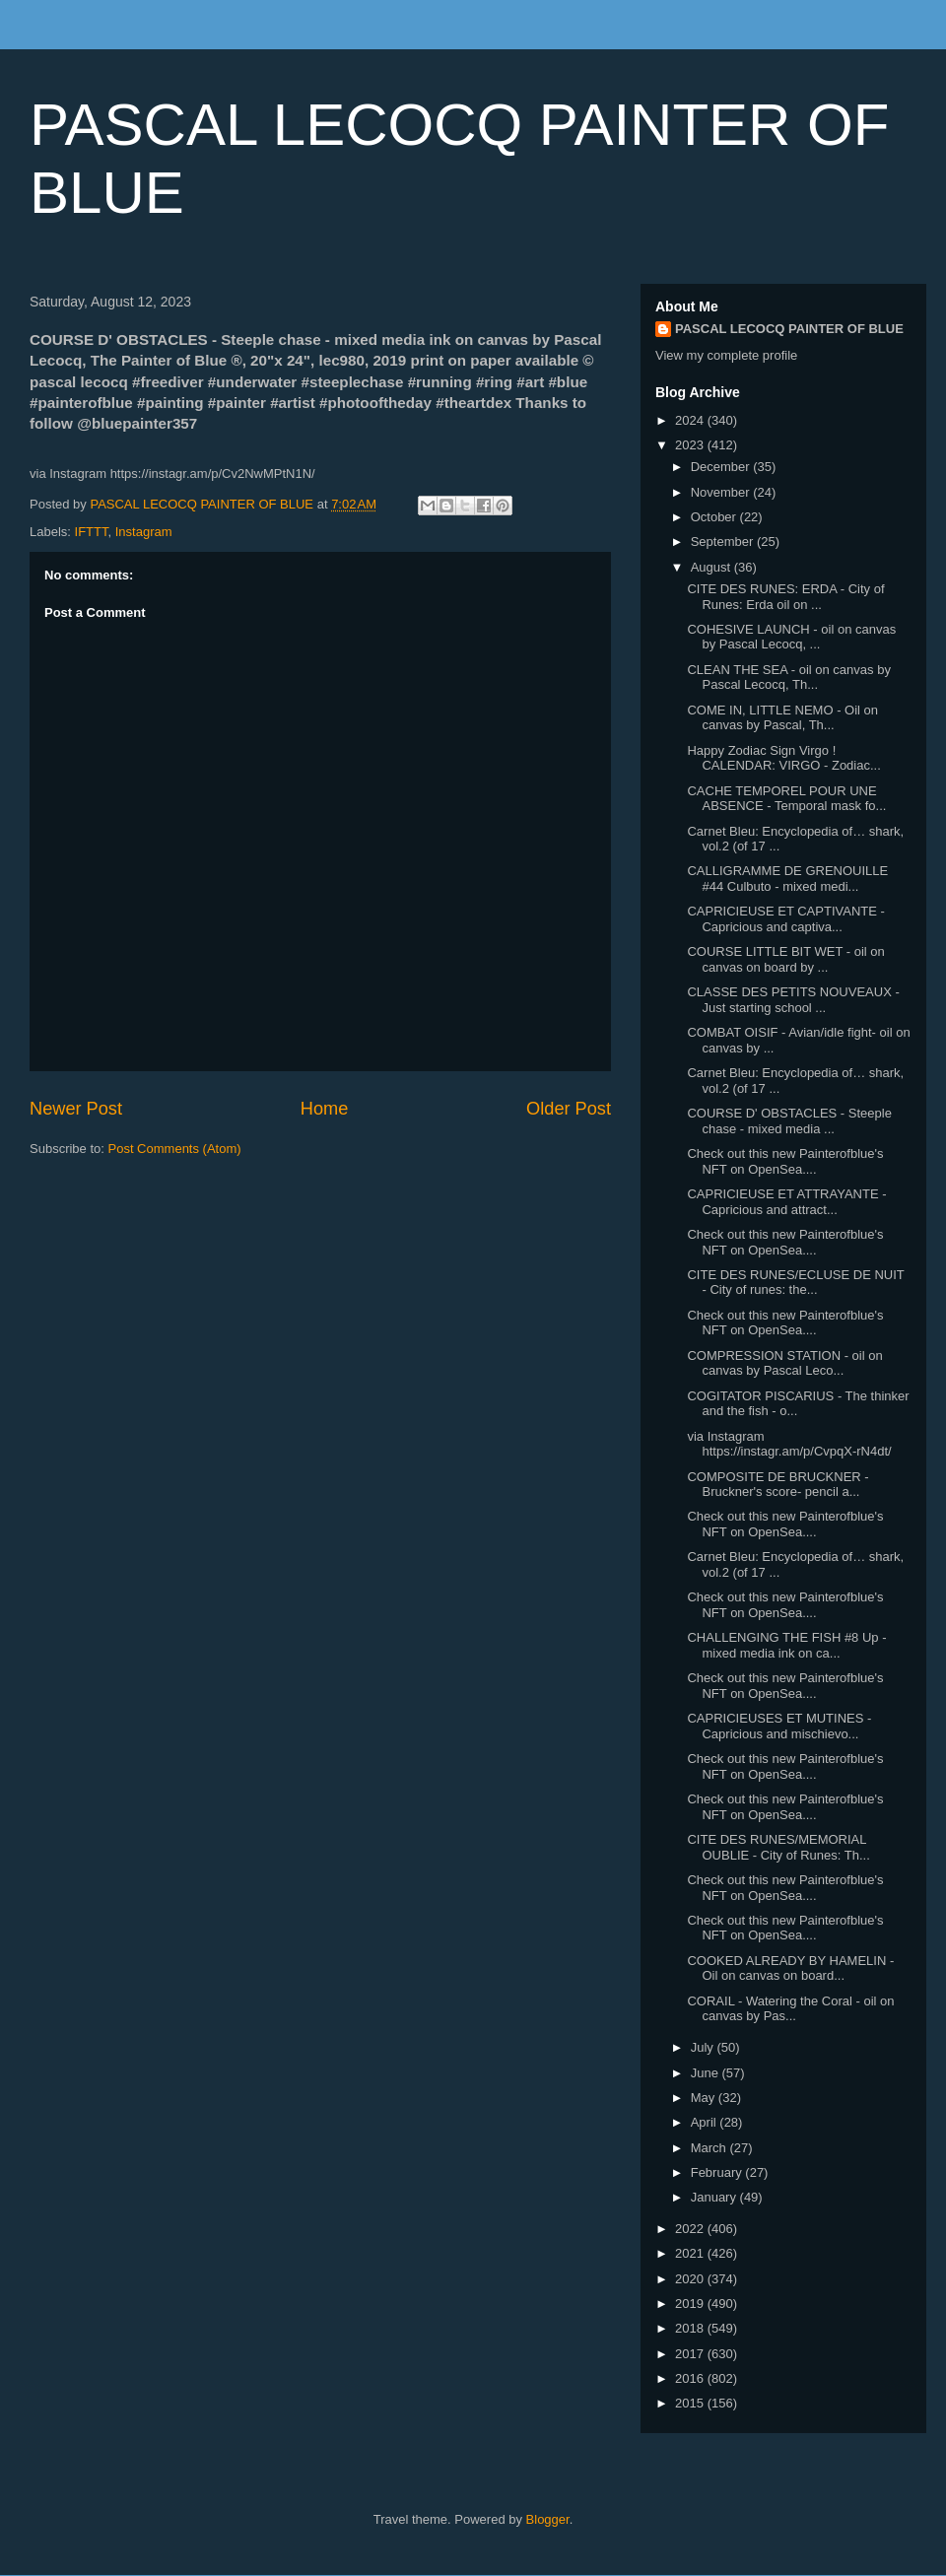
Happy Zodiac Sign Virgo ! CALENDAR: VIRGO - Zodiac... (783, 758)
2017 (691, 2353)
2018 (691, 2328)
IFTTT (91, 531)
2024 (691, 420)
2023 (691, 445)
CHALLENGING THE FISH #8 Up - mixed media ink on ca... (786, 1645)
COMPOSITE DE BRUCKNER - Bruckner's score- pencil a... (777, 1484)
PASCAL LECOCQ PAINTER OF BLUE (789, 328)
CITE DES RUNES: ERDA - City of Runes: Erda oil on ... (785, 596)
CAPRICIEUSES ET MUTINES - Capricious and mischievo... (779, 1726)
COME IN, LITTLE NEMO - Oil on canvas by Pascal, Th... (782, 718)
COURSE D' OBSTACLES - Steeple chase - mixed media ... (789, 1121)
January (715, 2197)
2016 (691, 2378)
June (706, 2073)
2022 (691, 2228)
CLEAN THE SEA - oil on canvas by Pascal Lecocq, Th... (788, 677)
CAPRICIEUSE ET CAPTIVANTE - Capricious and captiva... (785, 919)
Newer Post (76, 1109)
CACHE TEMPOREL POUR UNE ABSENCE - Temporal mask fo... (786, 798)
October (715, 516)
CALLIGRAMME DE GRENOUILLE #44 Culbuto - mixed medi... (787, 878)
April (705, 2122)
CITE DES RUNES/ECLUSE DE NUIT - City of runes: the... (795, 1282)
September (724, 541)
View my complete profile (726, 355)
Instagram (143, 531)
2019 (691, 2303)
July (704, 2047)
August (712, 567)
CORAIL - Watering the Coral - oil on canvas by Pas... (790, 2009)
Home (325, 1109)
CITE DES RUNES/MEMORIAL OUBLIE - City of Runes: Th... (778, 1847)
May (704, 2097)
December (722, 466)
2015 (691, 2403)
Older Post (568, 1109)
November (722, 492)
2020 (691, 2278)
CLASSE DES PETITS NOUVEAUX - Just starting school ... (793, 999)
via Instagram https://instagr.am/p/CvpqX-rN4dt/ (789, 1444)
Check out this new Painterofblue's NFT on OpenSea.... (785, 1161)
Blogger (548, 2519)
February (718, 2172)
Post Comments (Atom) (174, 1148)
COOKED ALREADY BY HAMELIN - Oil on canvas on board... (790, 1968)
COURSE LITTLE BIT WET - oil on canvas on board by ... (785, 959)
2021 (691, 2253)
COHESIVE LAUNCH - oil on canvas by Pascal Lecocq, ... (791, 637)
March (710, 2147)
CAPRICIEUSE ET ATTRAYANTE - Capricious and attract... (786, 1201)
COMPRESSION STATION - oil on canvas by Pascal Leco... (784, 1363)
